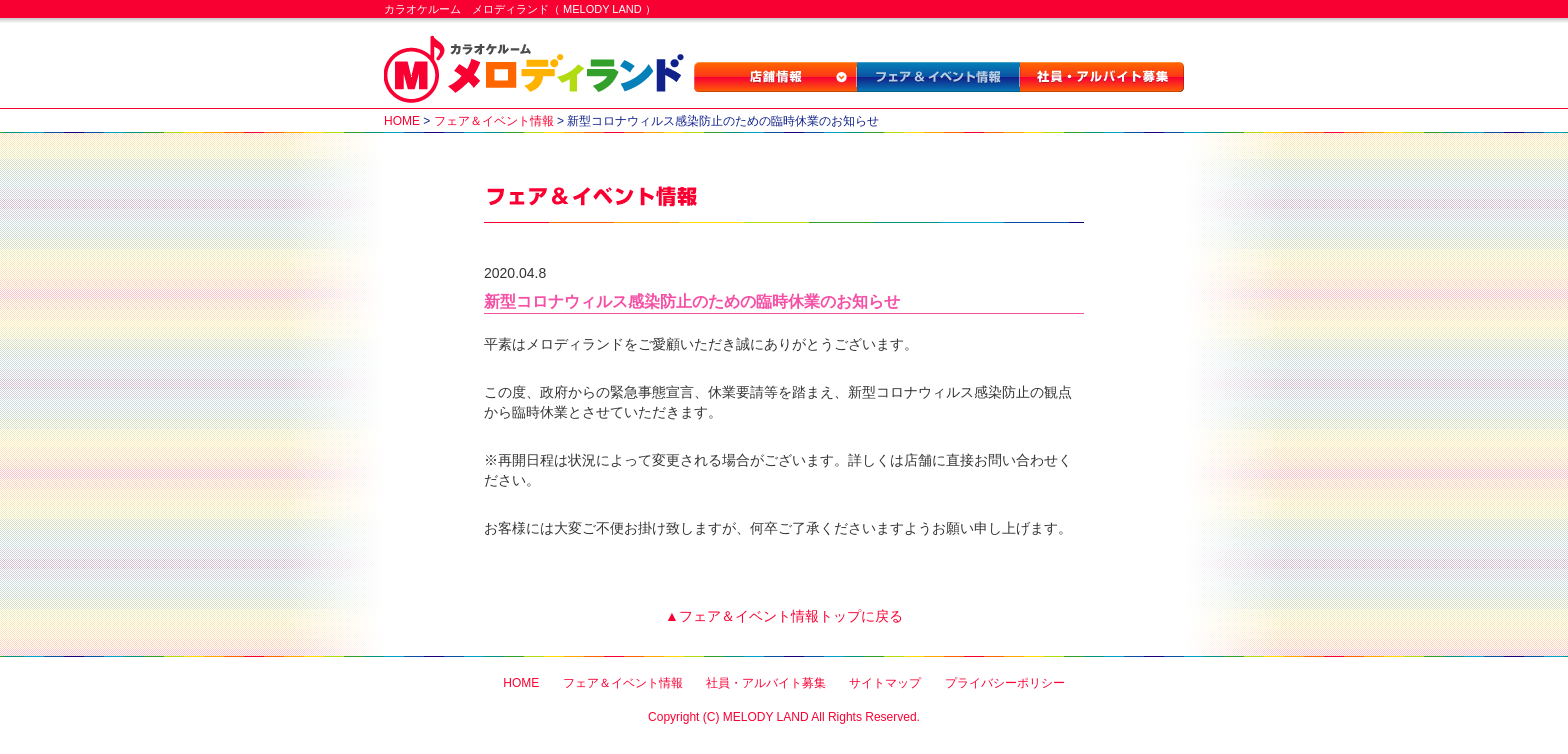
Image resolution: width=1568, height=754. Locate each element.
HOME (402, 121)
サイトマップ (885, 683)
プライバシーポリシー (1005, 683)
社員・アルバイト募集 (1102, 77)
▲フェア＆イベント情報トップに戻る (784, 616)
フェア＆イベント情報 (938, 77)
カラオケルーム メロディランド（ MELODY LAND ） (520, 9)
